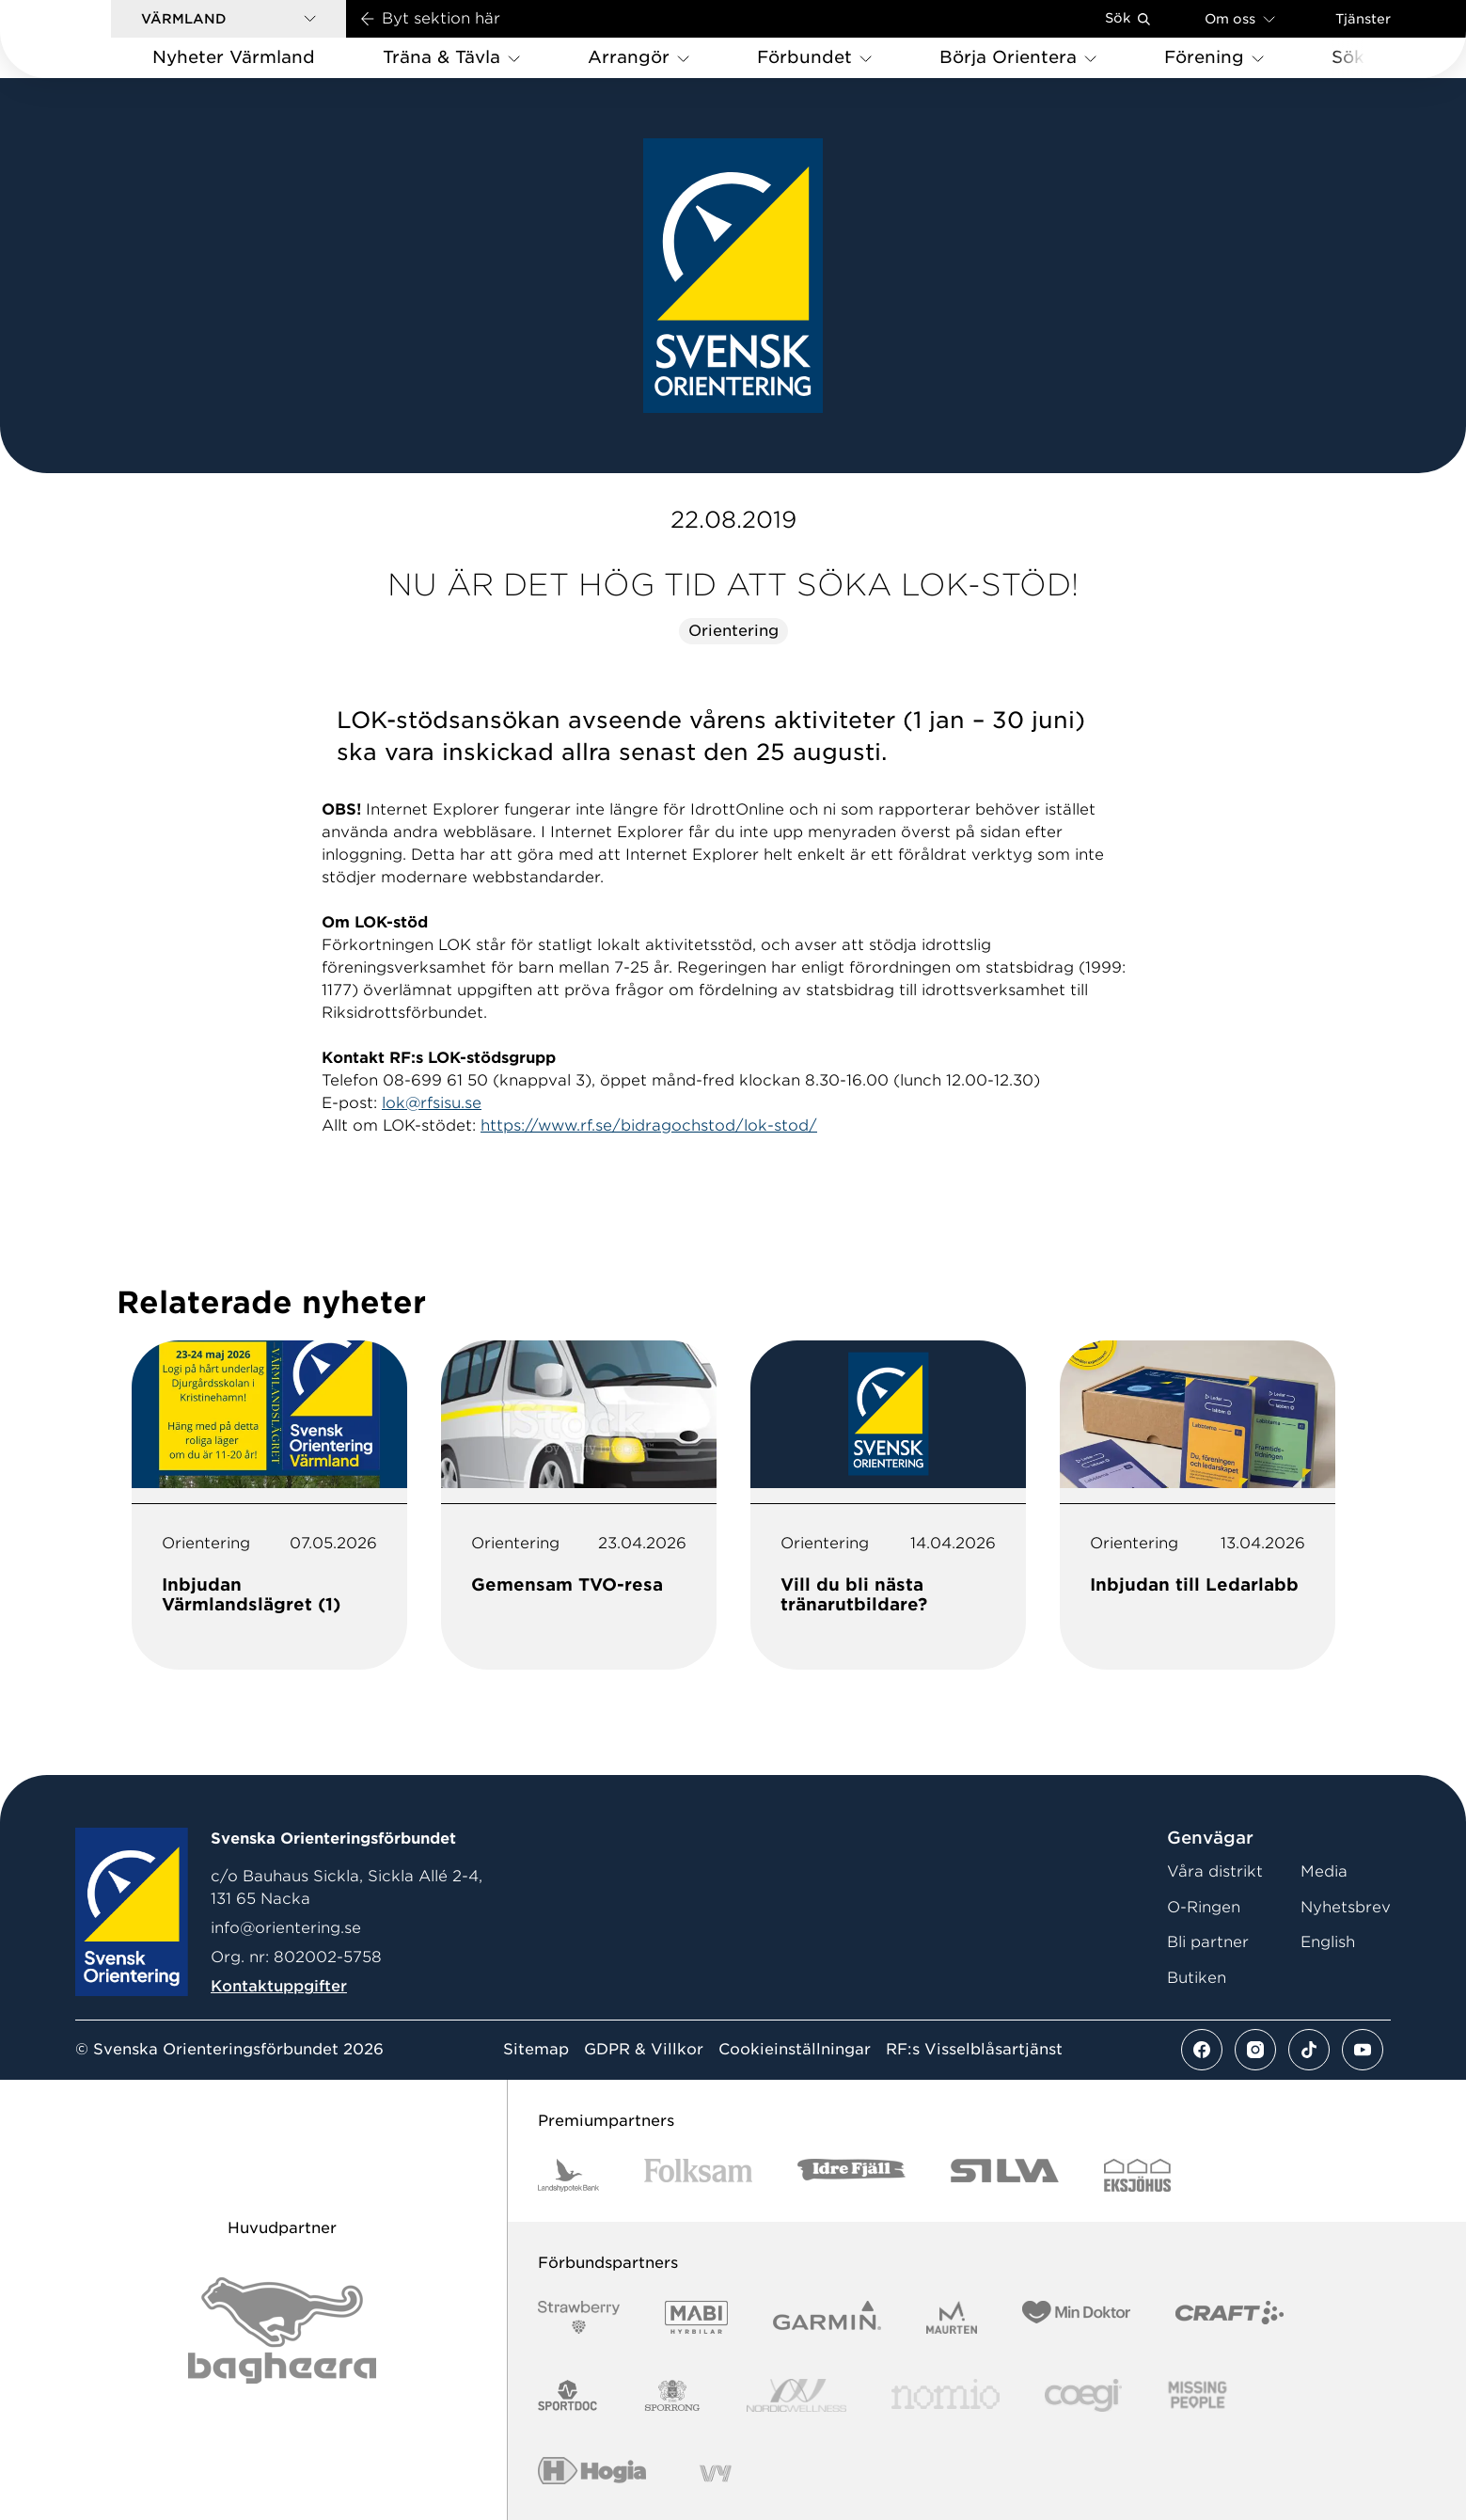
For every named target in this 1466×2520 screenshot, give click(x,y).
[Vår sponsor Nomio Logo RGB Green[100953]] (945, 2395)
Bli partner (1208, 1942)
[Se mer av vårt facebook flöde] (1201, 2049)
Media (1324, 1871)
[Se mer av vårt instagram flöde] (1255, 2049)
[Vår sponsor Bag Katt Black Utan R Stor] (282, 2330)
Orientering (733, 631)
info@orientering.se (286, 1928)
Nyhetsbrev (1345, 1907)
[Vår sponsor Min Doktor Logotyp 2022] (1076, 2317)
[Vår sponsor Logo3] (1083, 2395)
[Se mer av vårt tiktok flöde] (1309, 2049)
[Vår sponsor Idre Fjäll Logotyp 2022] (851, 2175)
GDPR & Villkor (643, 2049)
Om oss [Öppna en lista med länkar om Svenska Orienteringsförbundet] (1240, 18)
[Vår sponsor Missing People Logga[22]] (1197, 2395)
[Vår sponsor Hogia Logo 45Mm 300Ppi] (592, 2473)
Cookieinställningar (794, 2049)
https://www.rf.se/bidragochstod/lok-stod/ (649, 1125)
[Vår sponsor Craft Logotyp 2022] (1229, 2317)
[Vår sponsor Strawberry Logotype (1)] (579, 2317)
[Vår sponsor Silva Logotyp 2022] (1005, 2175)
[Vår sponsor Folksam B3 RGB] (698, 2175)
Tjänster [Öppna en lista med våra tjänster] (1363, 18)
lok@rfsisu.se (431, 1103)
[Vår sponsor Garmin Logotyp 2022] (827, 2317)
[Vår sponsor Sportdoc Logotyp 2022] (568, 2395)
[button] (228, 19)
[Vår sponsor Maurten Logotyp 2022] (951, 2317)
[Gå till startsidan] (85, 39)
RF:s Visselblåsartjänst (974, 2049)
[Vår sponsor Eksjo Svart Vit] (1137, 2175)
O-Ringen (1203, 1907)
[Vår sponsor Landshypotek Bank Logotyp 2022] (569, 2175)
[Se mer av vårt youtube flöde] (1362, 2049)
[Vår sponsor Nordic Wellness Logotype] (796, 2395)
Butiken (1196, 1978)
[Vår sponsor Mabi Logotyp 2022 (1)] (696, 2317)
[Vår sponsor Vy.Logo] (715, 2473)
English (1327, 1942)
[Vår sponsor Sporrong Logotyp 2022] (672, 2395)
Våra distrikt (1215, 1871)
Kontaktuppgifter (279, 1986)
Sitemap (536, 2049)
